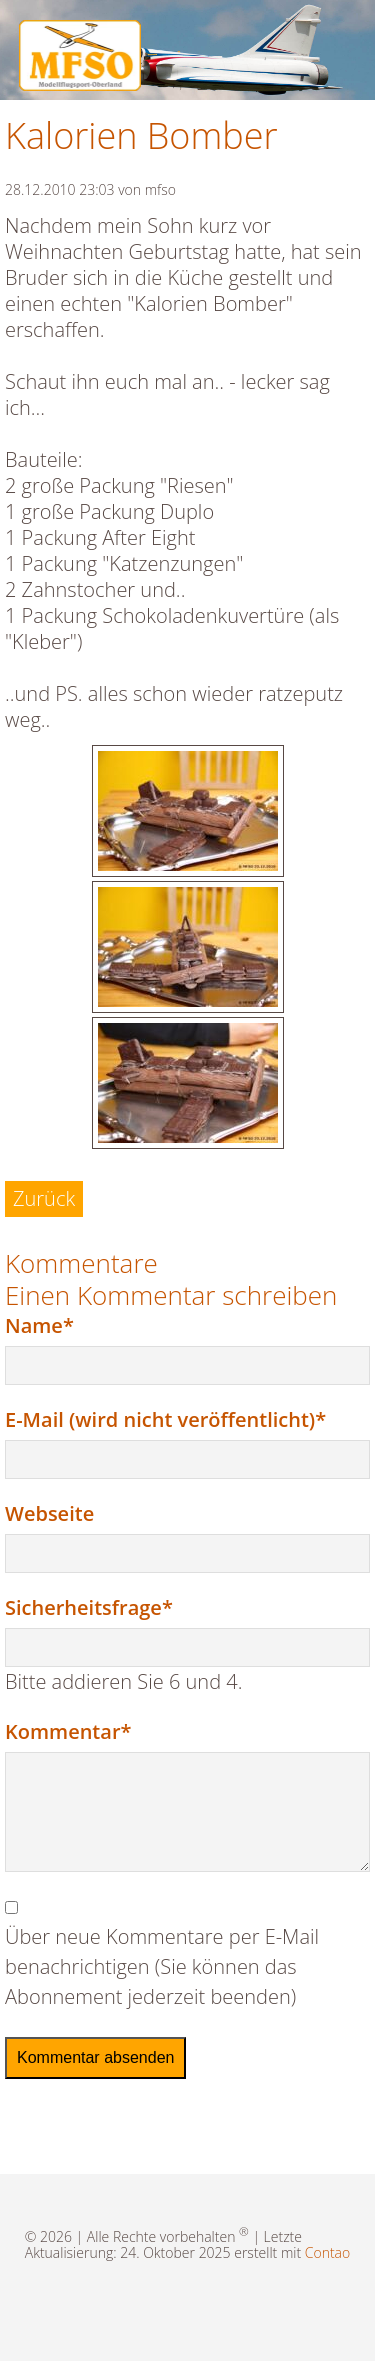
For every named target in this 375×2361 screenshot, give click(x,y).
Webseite (49, 1513)
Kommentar (68, 1731)
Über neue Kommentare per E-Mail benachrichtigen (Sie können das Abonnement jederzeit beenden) (162, 1966)
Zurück (44, 1198)
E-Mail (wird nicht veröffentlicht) (165, 1419)
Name (53, 1325)
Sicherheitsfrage (89, 1607)
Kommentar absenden (95, 2057)
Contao (327, 2252)
